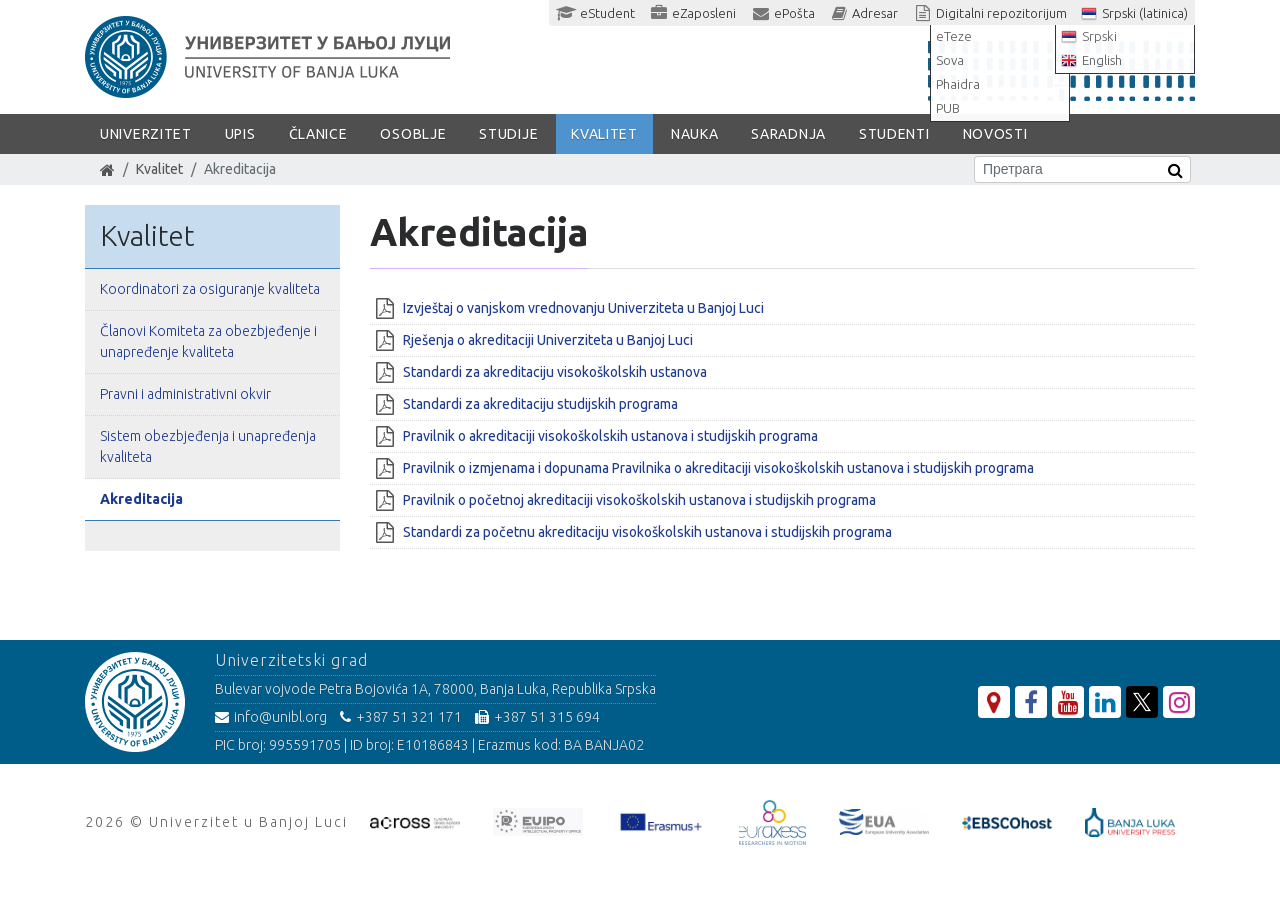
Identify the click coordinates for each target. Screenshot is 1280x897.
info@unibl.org (271, 717)
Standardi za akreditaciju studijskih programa (540, 404)
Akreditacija (141, 499)
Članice (318, 134)
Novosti (995, 134)
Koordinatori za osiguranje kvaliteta (210, 289)
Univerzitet (146, 134)
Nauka (695, 134)
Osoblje (413, 134)
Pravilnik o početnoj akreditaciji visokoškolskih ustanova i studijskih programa (639, 500)
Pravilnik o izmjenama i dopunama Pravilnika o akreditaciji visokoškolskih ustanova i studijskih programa (718, 468)
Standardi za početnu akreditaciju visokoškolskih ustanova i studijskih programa (647, 532)
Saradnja (788, 134)
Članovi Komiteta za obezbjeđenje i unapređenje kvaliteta (208, 341)
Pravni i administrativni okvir (185, 394)
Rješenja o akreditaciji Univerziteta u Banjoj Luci (549, 340)
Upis (240, 134)
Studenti (894, 134)
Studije (508, 134)
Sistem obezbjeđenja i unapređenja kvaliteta (208, 446)
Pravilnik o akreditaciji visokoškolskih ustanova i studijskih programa (610, 436)
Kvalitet (604, 134)
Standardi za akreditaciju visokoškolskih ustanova (555, 372)
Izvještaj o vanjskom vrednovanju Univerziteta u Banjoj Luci (583, 308)
